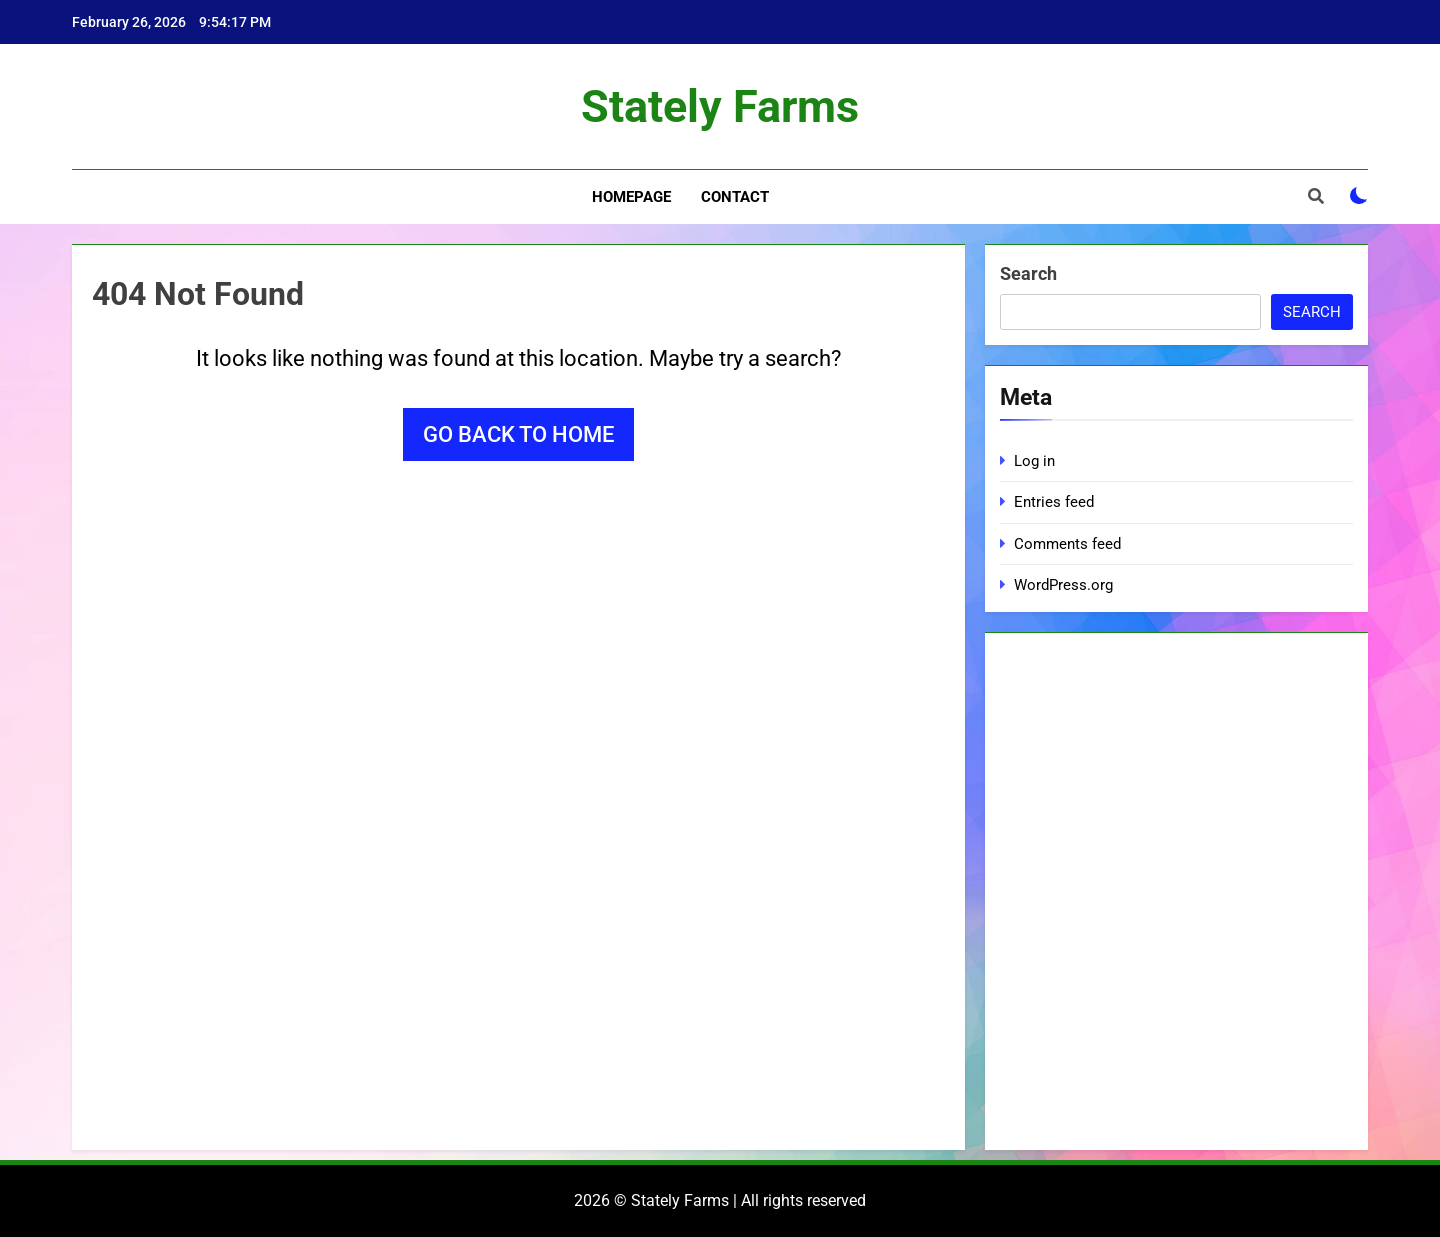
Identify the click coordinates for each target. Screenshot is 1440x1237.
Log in (1034, 461)
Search (1028, 273)
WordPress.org (1063, 585)
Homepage (631, 197)
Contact (735, 197)
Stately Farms (720, 106)
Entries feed (1054, 502)
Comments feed (1067, 544)
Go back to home (518, 434)
